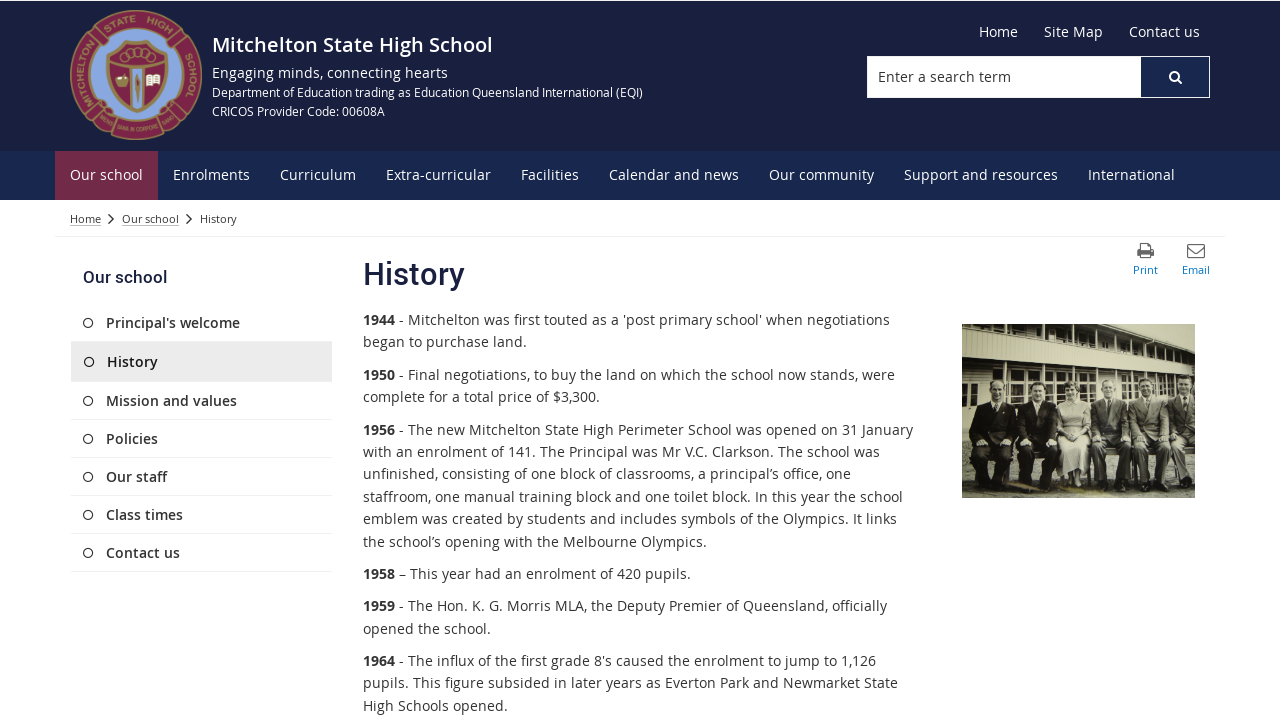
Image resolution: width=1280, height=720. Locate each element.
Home (85, 218)
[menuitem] (106, 175)
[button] (1175, 77)
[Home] (998, 32)
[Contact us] (1164, 32)
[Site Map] (1073, 32)
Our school (150, 218)
